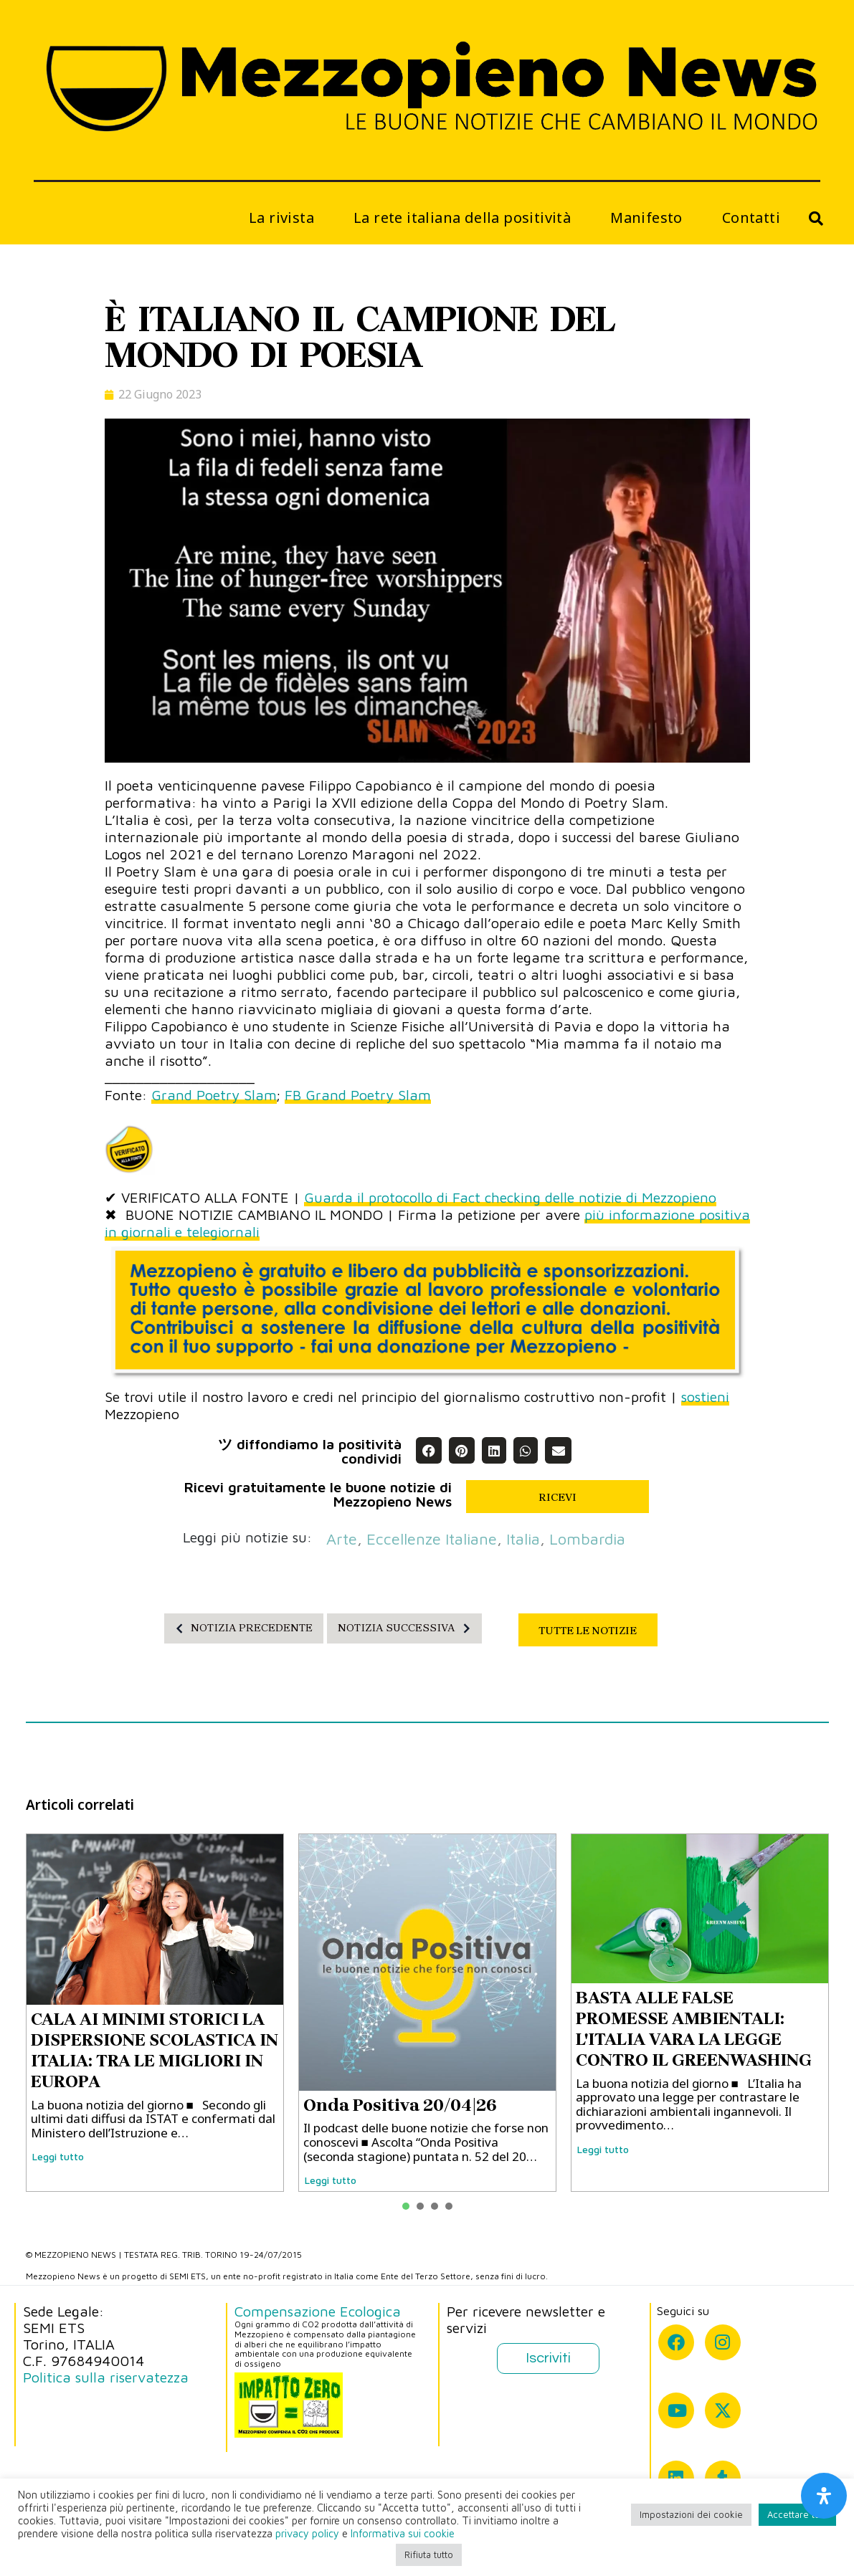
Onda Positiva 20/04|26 (400, 2105)
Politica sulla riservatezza (106, 2377)
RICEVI (558, 1497)
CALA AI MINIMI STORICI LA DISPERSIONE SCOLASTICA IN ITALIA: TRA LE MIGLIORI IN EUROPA (154, 2050)
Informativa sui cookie (403, 2533)
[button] (429, 1450)
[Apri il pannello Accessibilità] (824, 2496)
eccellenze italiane (431, 1539)
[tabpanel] (155, 2012)
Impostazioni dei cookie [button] (691, 2514)
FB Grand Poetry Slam (358, 1095)
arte (341, 1539)
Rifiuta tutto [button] (428, 2554)
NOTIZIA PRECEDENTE (240, 1628)
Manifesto (646, 217)
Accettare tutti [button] (797, 2514)
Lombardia (587, 1539)
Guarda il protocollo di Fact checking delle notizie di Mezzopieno (510, 1197)
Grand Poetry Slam (214, 1095)
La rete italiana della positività (462, 217)
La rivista (281, 217)
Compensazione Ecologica (317, 2311)
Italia (523, 1539)
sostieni (705, 1396)
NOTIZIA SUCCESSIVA (408, 1628)
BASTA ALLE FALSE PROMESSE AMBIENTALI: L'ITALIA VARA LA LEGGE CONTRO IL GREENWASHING (694, 2028)
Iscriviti (548, 2358)
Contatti (751, 217)
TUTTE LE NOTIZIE (588, 1630)
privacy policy (307, 2533)
